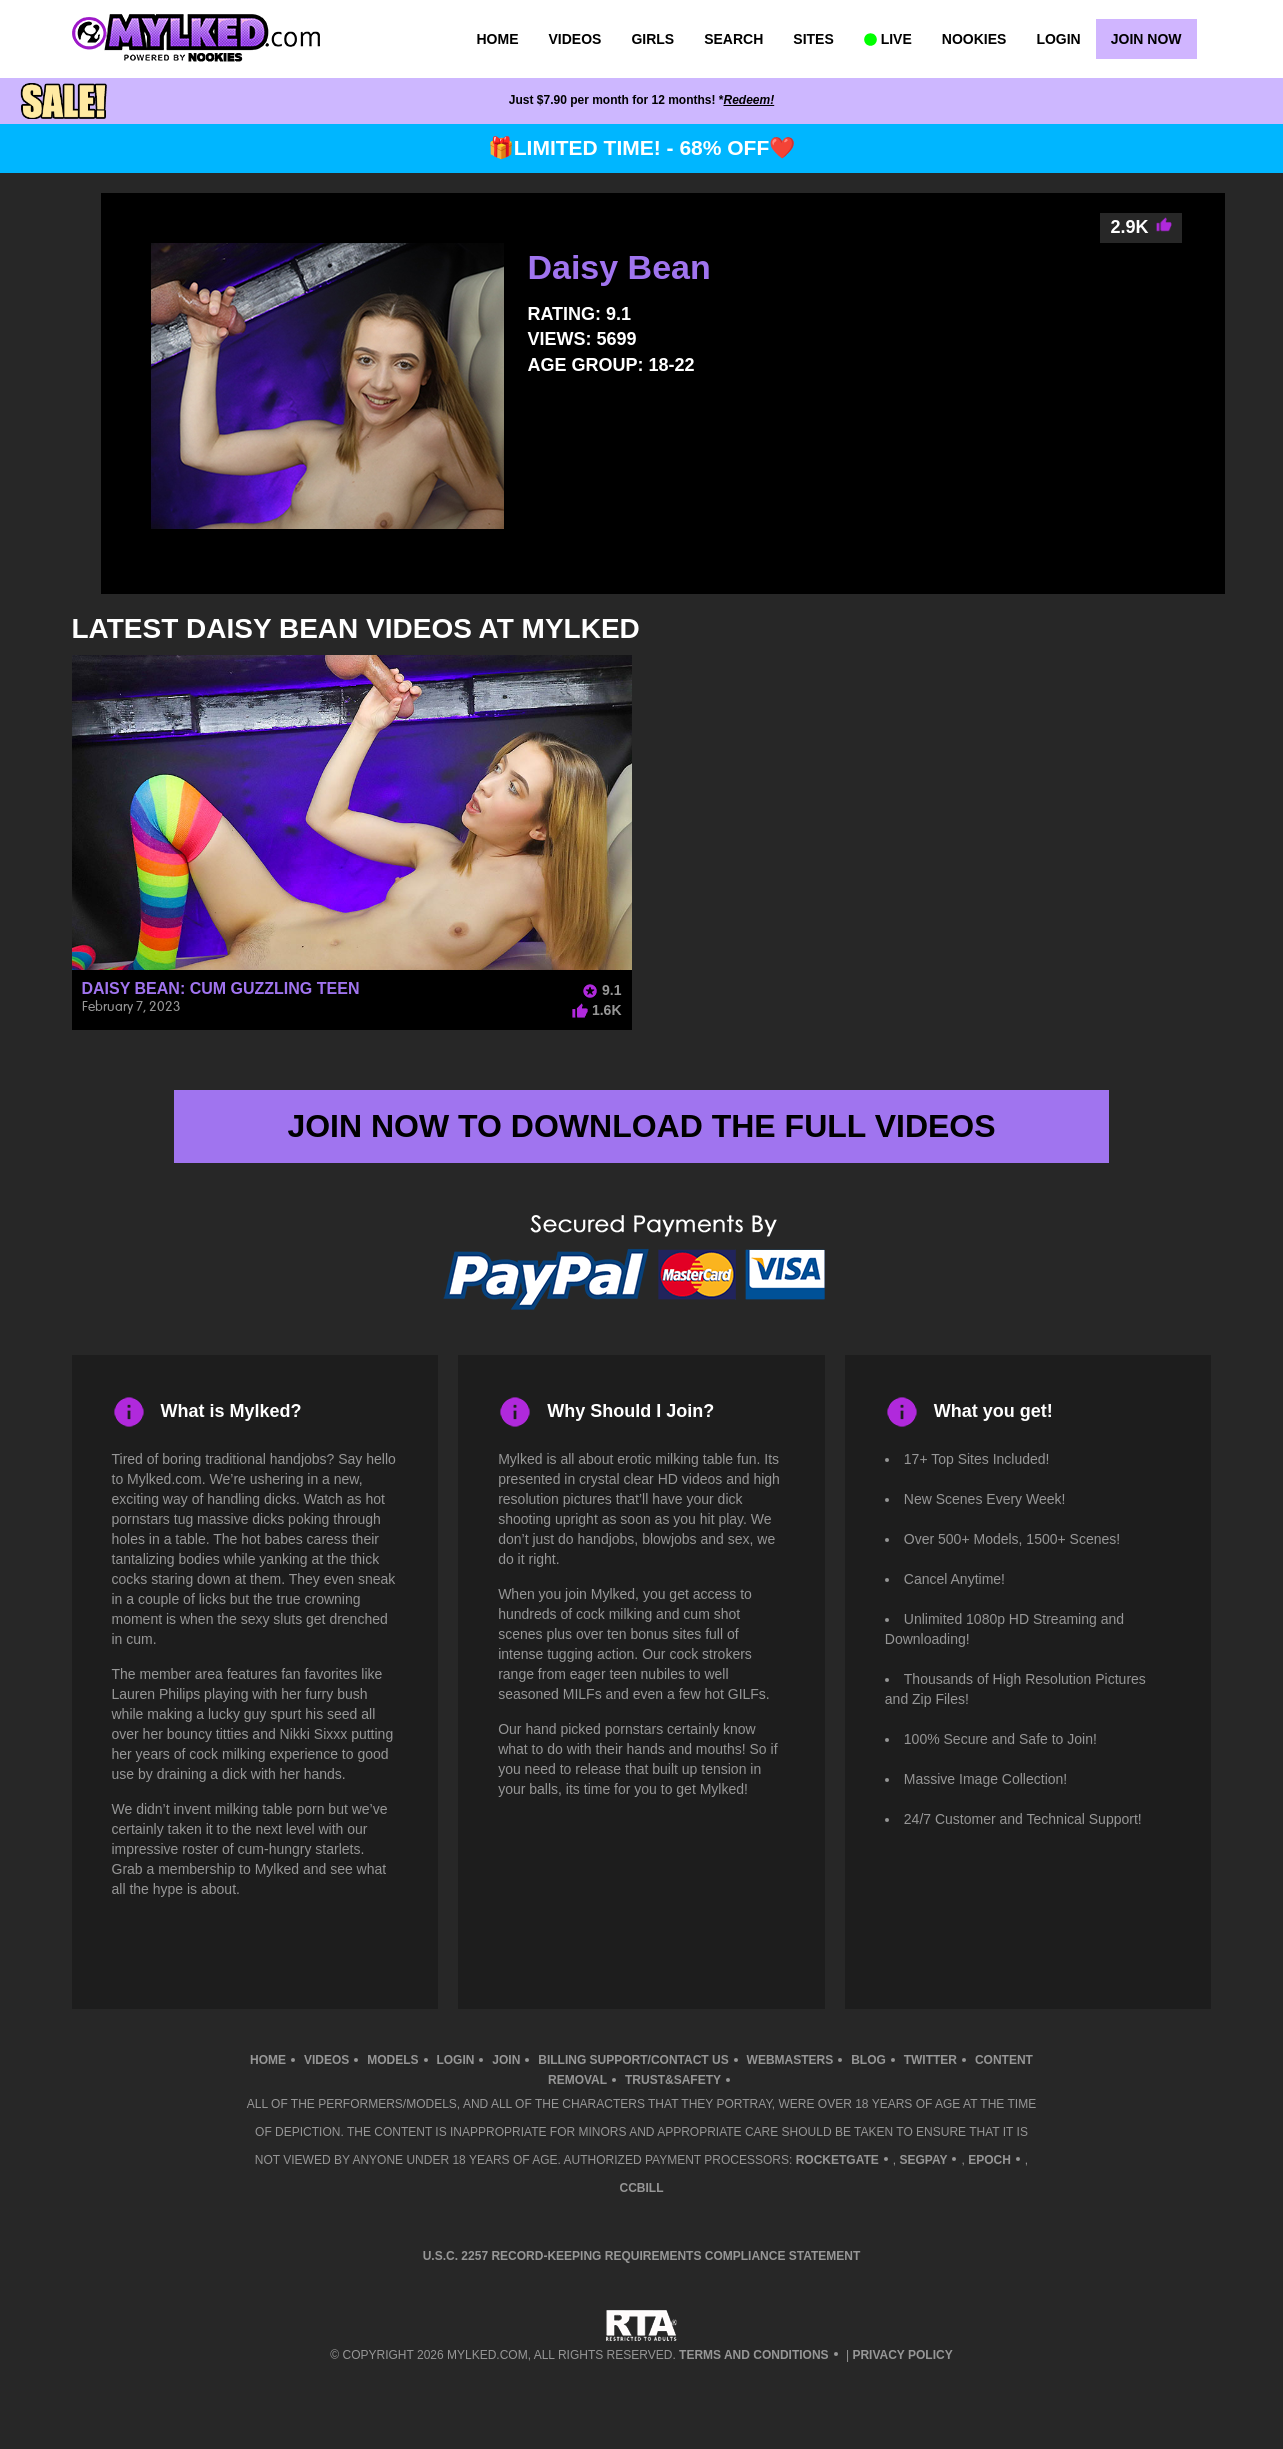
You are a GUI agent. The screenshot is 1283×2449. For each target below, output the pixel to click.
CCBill (642, 2188)
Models (392, 2060)
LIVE (888, 39)
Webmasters (790, 2060)
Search (733, 39)
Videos (575, 39)
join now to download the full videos (641, 1126)
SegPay (923, 2160)
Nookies (974, 39)
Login (1058, 39)
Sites (813, 39)
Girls (652, 39)
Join (506, 2060)
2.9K (1141, 227)
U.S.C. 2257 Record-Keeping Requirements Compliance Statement (642, 2256)
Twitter (930, 2060)
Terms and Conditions (754, 2355)
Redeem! (749, 100)
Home (498, 39)
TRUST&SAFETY (673, 2080)
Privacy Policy (902, 2355)
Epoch (989, 2160)
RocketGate (837, 2160)
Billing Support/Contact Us (633, 2060)
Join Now (1146, 39)
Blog (868, 2060)
